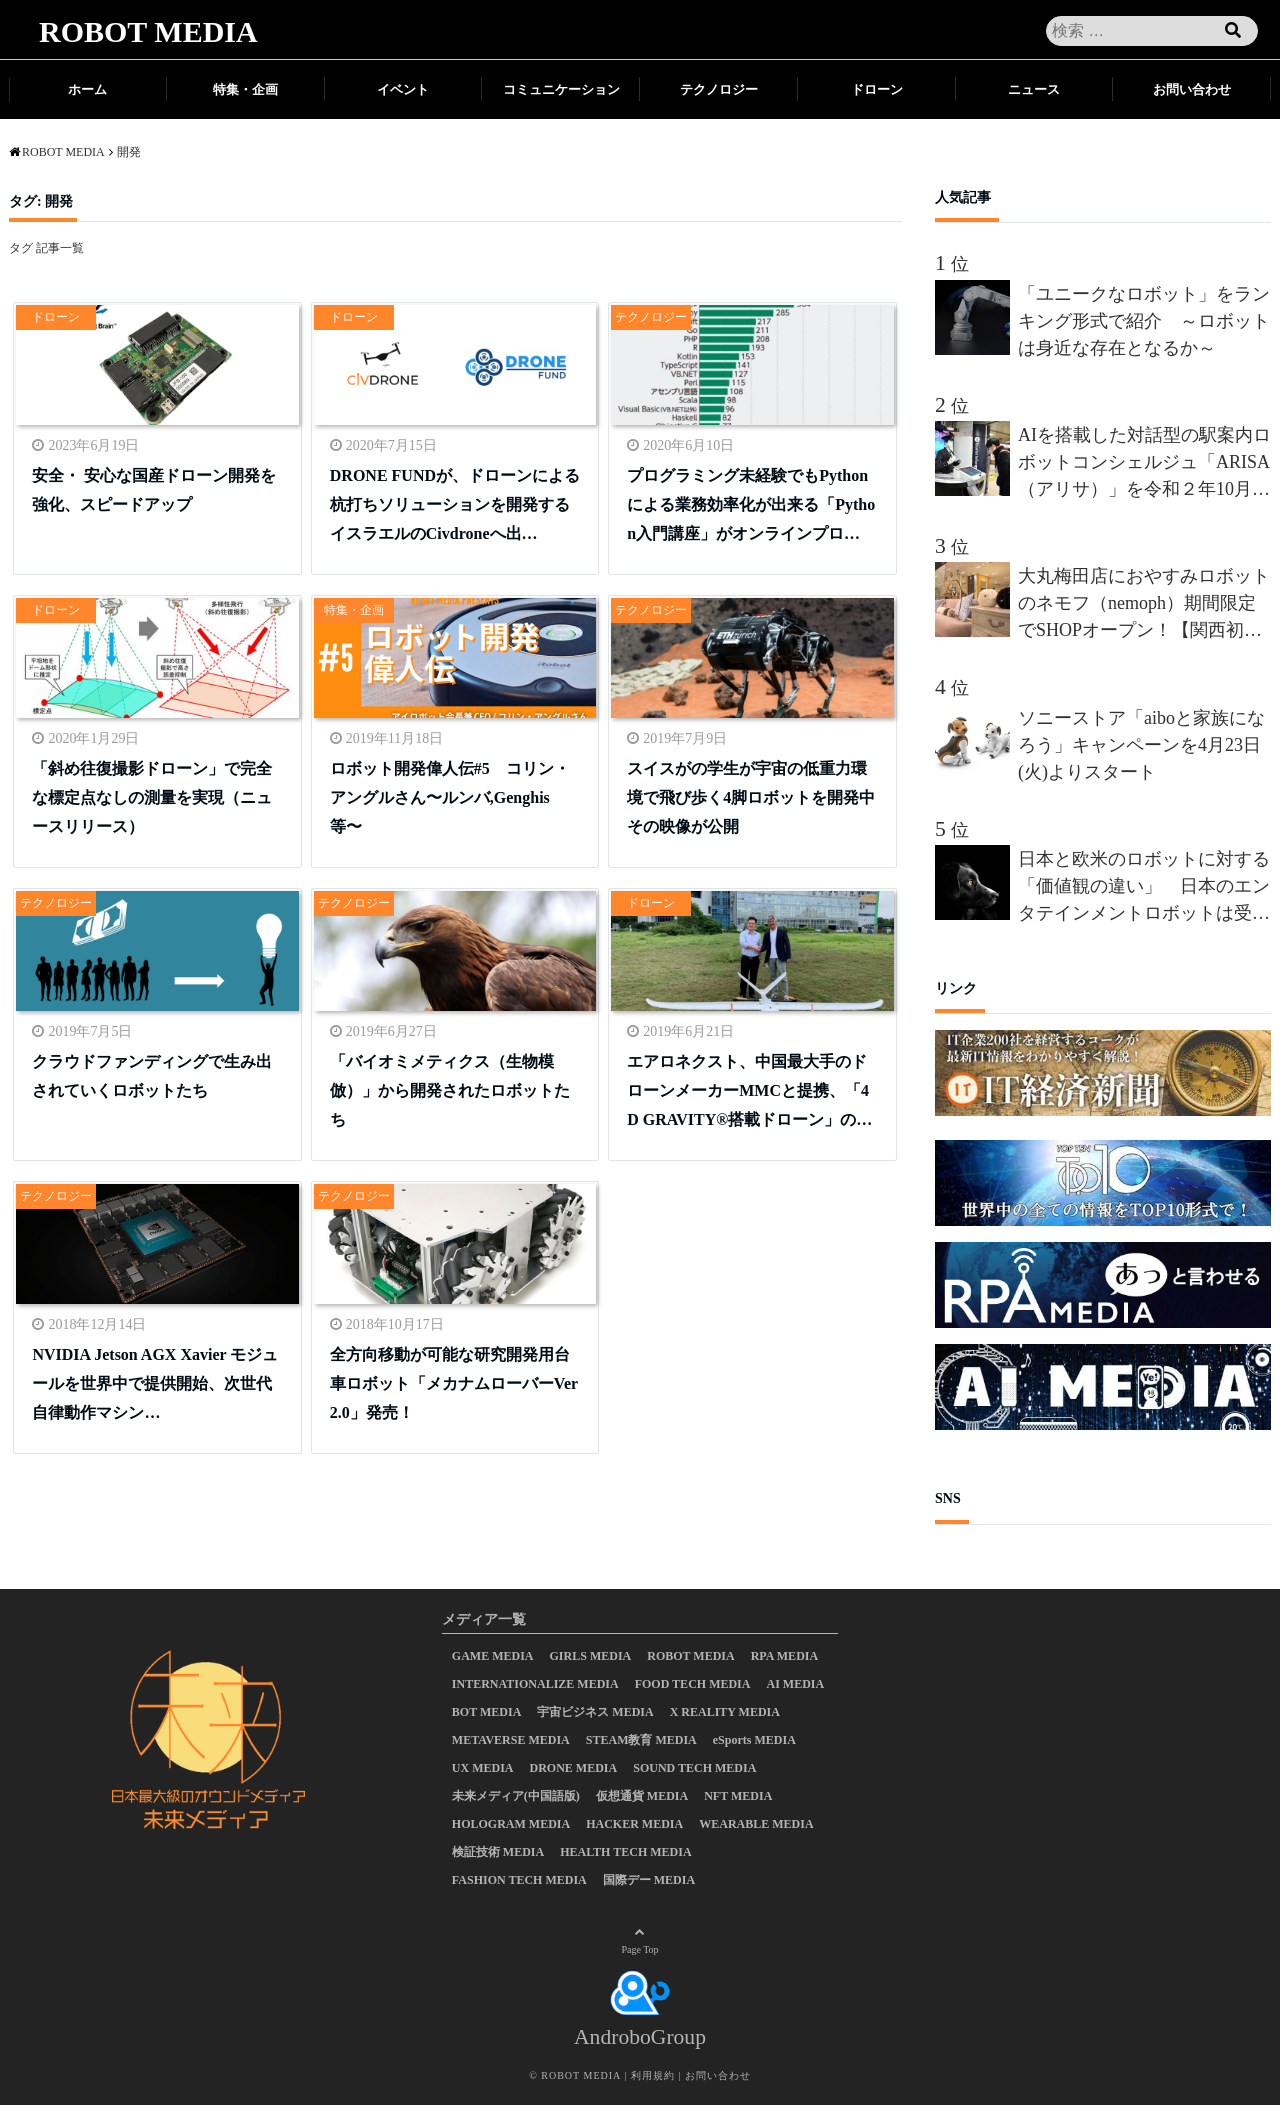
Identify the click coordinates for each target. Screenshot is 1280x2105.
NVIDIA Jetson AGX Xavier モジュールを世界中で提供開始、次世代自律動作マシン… (155, 1383)
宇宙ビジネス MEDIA (595, 1712)
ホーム (87, 89)
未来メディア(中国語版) (516, 1796)
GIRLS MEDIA (591, 1656)
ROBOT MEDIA (148, 31)
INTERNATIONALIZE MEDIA (535, 1684)
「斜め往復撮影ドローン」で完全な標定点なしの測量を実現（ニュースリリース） (152, 797)
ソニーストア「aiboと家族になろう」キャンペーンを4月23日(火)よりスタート (1141, 745)
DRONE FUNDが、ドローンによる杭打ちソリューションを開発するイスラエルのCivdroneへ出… (455, 504)
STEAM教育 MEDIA (641, 1740)
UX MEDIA (483, 1768)
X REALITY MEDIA (725, 1712)
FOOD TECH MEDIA (693, 1684)
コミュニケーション (561, 89)
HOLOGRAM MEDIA (511, 1824)
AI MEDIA (795, 1684)
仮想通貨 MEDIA (642, 1796)
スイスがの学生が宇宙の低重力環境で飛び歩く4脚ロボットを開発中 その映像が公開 (752, 797)
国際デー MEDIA (649, 1880)
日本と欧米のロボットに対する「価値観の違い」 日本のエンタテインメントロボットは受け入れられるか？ (1144, 888)
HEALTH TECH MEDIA (625, 1852)
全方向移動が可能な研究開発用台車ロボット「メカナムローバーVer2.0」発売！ (454, 1383)
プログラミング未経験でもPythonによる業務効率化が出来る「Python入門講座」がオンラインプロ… (751, 504)
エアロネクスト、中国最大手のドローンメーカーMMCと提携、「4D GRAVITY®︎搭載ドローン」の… (749, 1090)
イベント (403, 89)
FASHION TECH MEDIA (519, 1880)
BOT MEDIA (486, 1712)
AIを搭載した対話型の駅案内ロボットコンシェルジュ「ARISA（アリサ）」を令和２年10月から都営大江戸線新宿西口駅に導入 (1144, 464)
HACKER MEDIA (634, 1824)
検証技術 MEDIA (498, 1852)
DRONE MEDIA (574, 1768)
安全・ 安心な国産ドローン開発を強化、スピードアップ (154, 490)
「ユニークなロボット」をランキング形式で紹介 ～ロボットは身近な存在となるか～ (1144, 321)
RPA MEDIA (784, 1656)
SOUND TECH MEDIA (694, 1768)
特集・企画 (245, 89)
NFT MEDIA (738, 1796)
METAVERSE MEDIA (511, 1740)
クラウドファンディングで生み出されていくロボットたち (152, 1076)
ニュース (1034, 89)
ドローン (877, 89)
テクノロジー (719, 89)
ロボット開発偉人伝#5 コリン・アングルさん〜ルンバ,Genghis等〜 (450, 797)
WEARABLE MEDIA (756, 1824)
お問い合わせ (1192, 89)
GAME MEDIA (493, 1656)
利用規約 (653, 2075)
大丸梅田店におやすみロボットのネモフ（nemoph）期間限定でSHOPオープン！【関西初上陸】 (1144, 605)
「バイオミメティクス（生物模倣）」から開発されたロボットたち (450, 1090)
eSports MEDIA (754, 1740)
